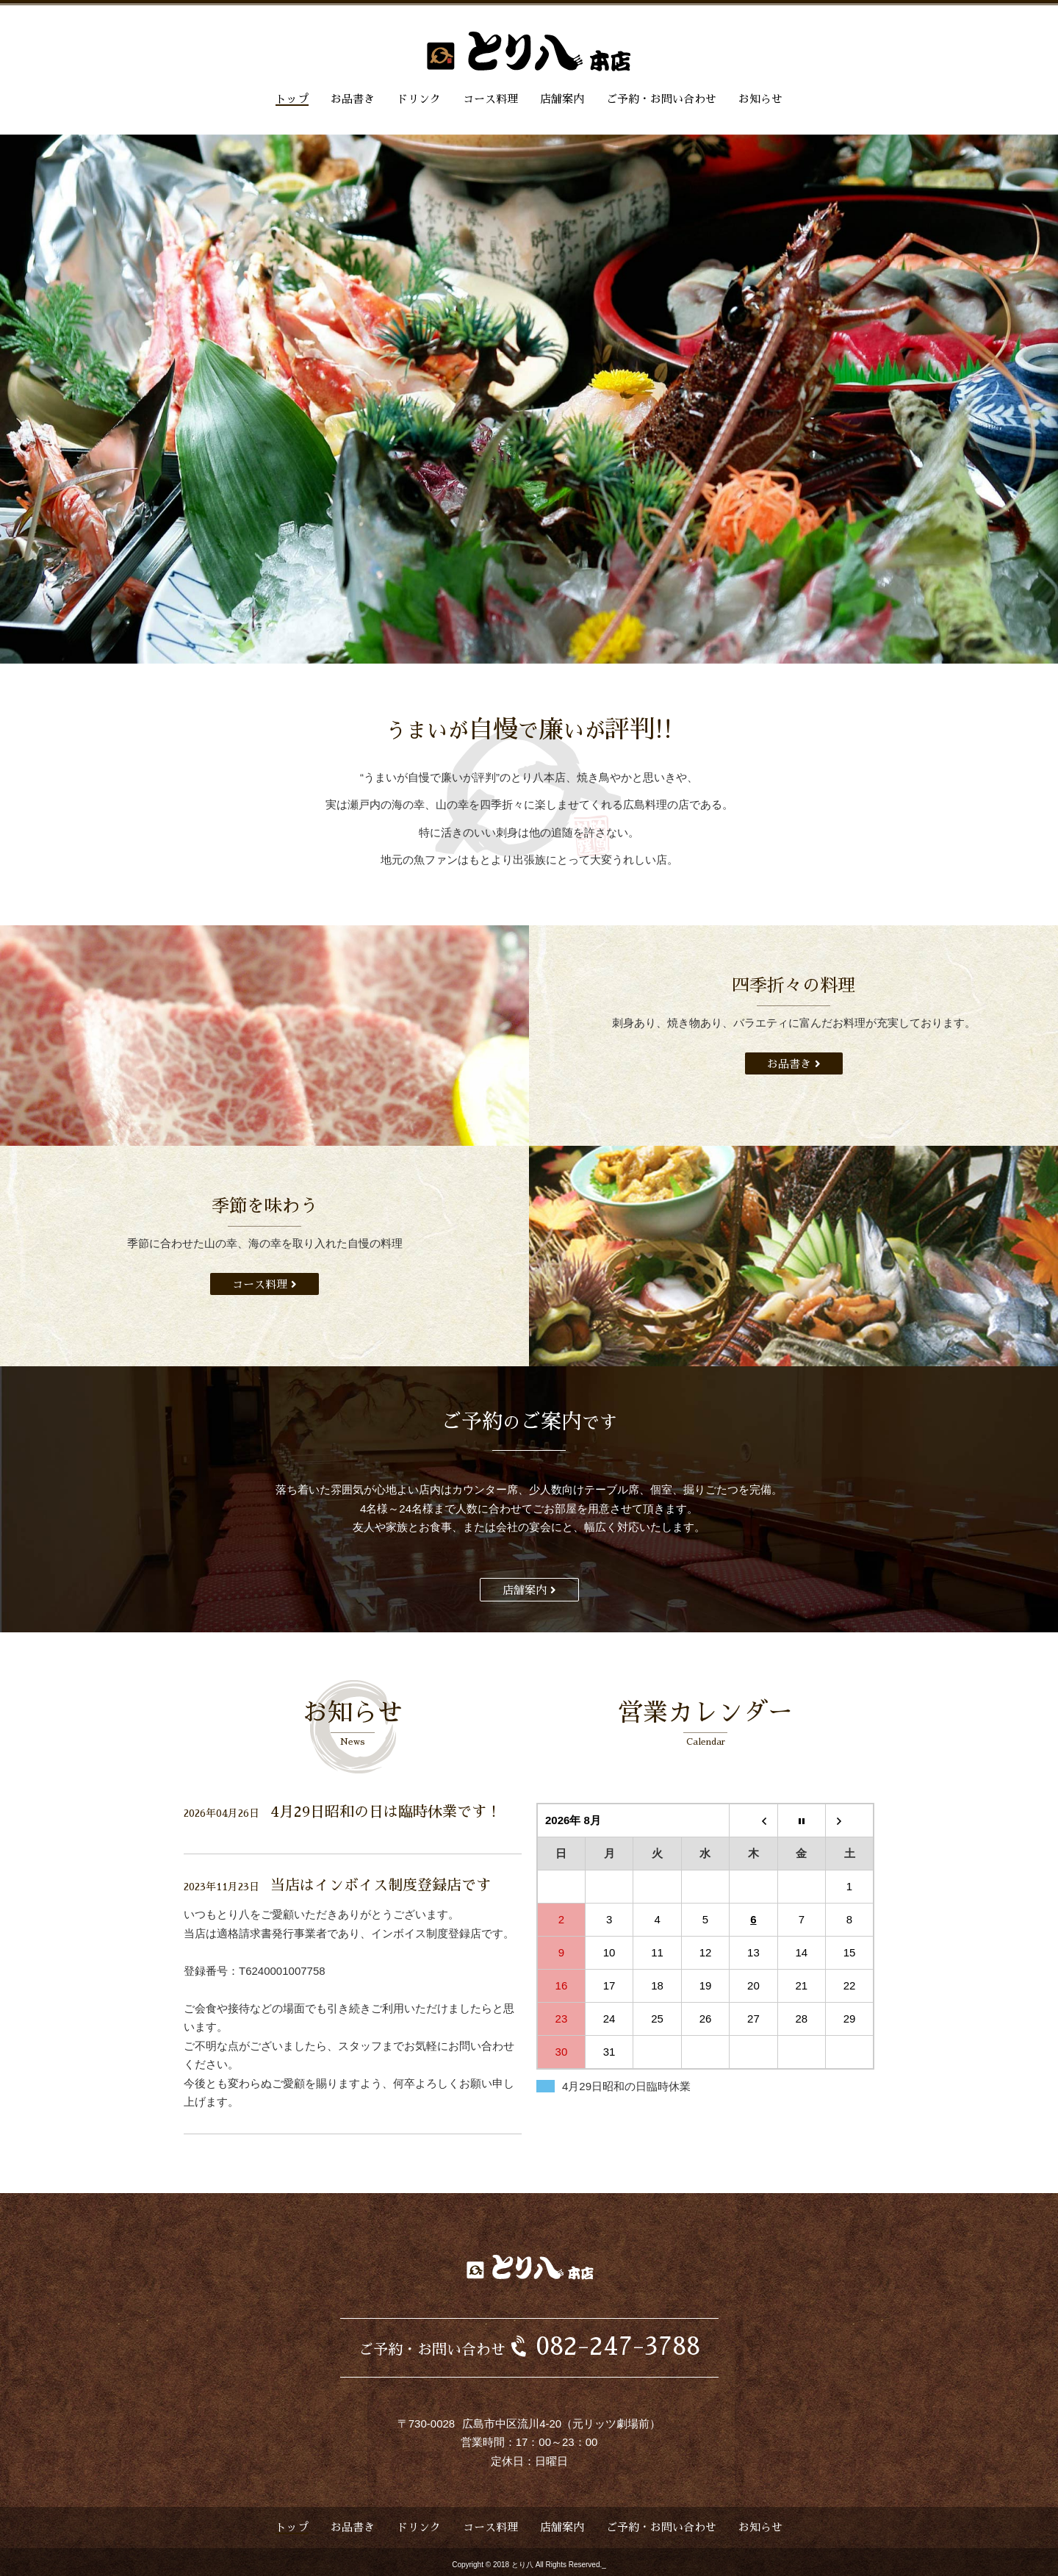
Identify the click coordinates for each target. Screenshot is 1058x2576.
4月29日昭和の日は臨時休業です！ (385, 1811)
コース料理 (490, 98)
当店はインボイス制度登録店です (380, 1885)
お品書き (353, 98)
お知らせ (760, 98)
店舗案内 (562, 98)
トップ (292, 98)
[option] (529, 399)
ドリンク (419, 98)
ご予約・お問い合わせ (661, 98)
